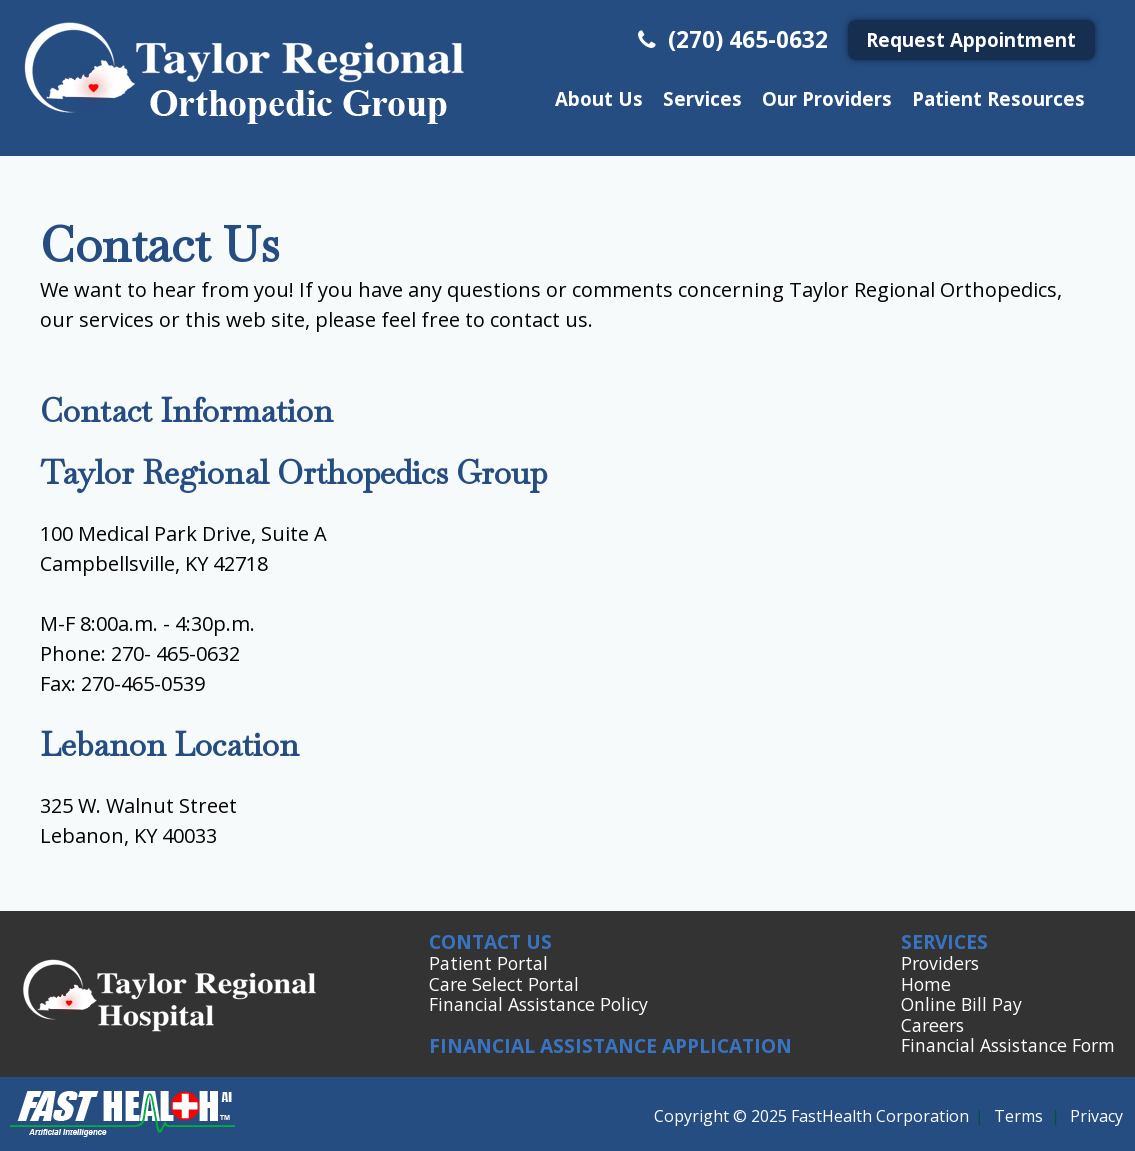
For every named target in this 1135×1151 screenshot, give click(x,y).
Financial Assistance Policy (538, 1004)
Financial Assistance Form (1008, 1045)
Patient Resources (998, 98)
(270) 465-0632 (730, 39)
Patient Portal (488, 963)
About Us (599, 98)
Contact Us (490, 941)
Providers (940, 963)
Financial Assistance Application (610, 1045)
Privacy (1096, 1116)
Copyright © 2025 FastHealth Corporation (811, 1116)
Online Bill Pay (961, 1004)
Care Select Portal (504, 984)
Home (926, 984)
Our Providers (827, 98)
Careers (932, 1025)
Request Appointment (971, 39)
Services (702, 98)
